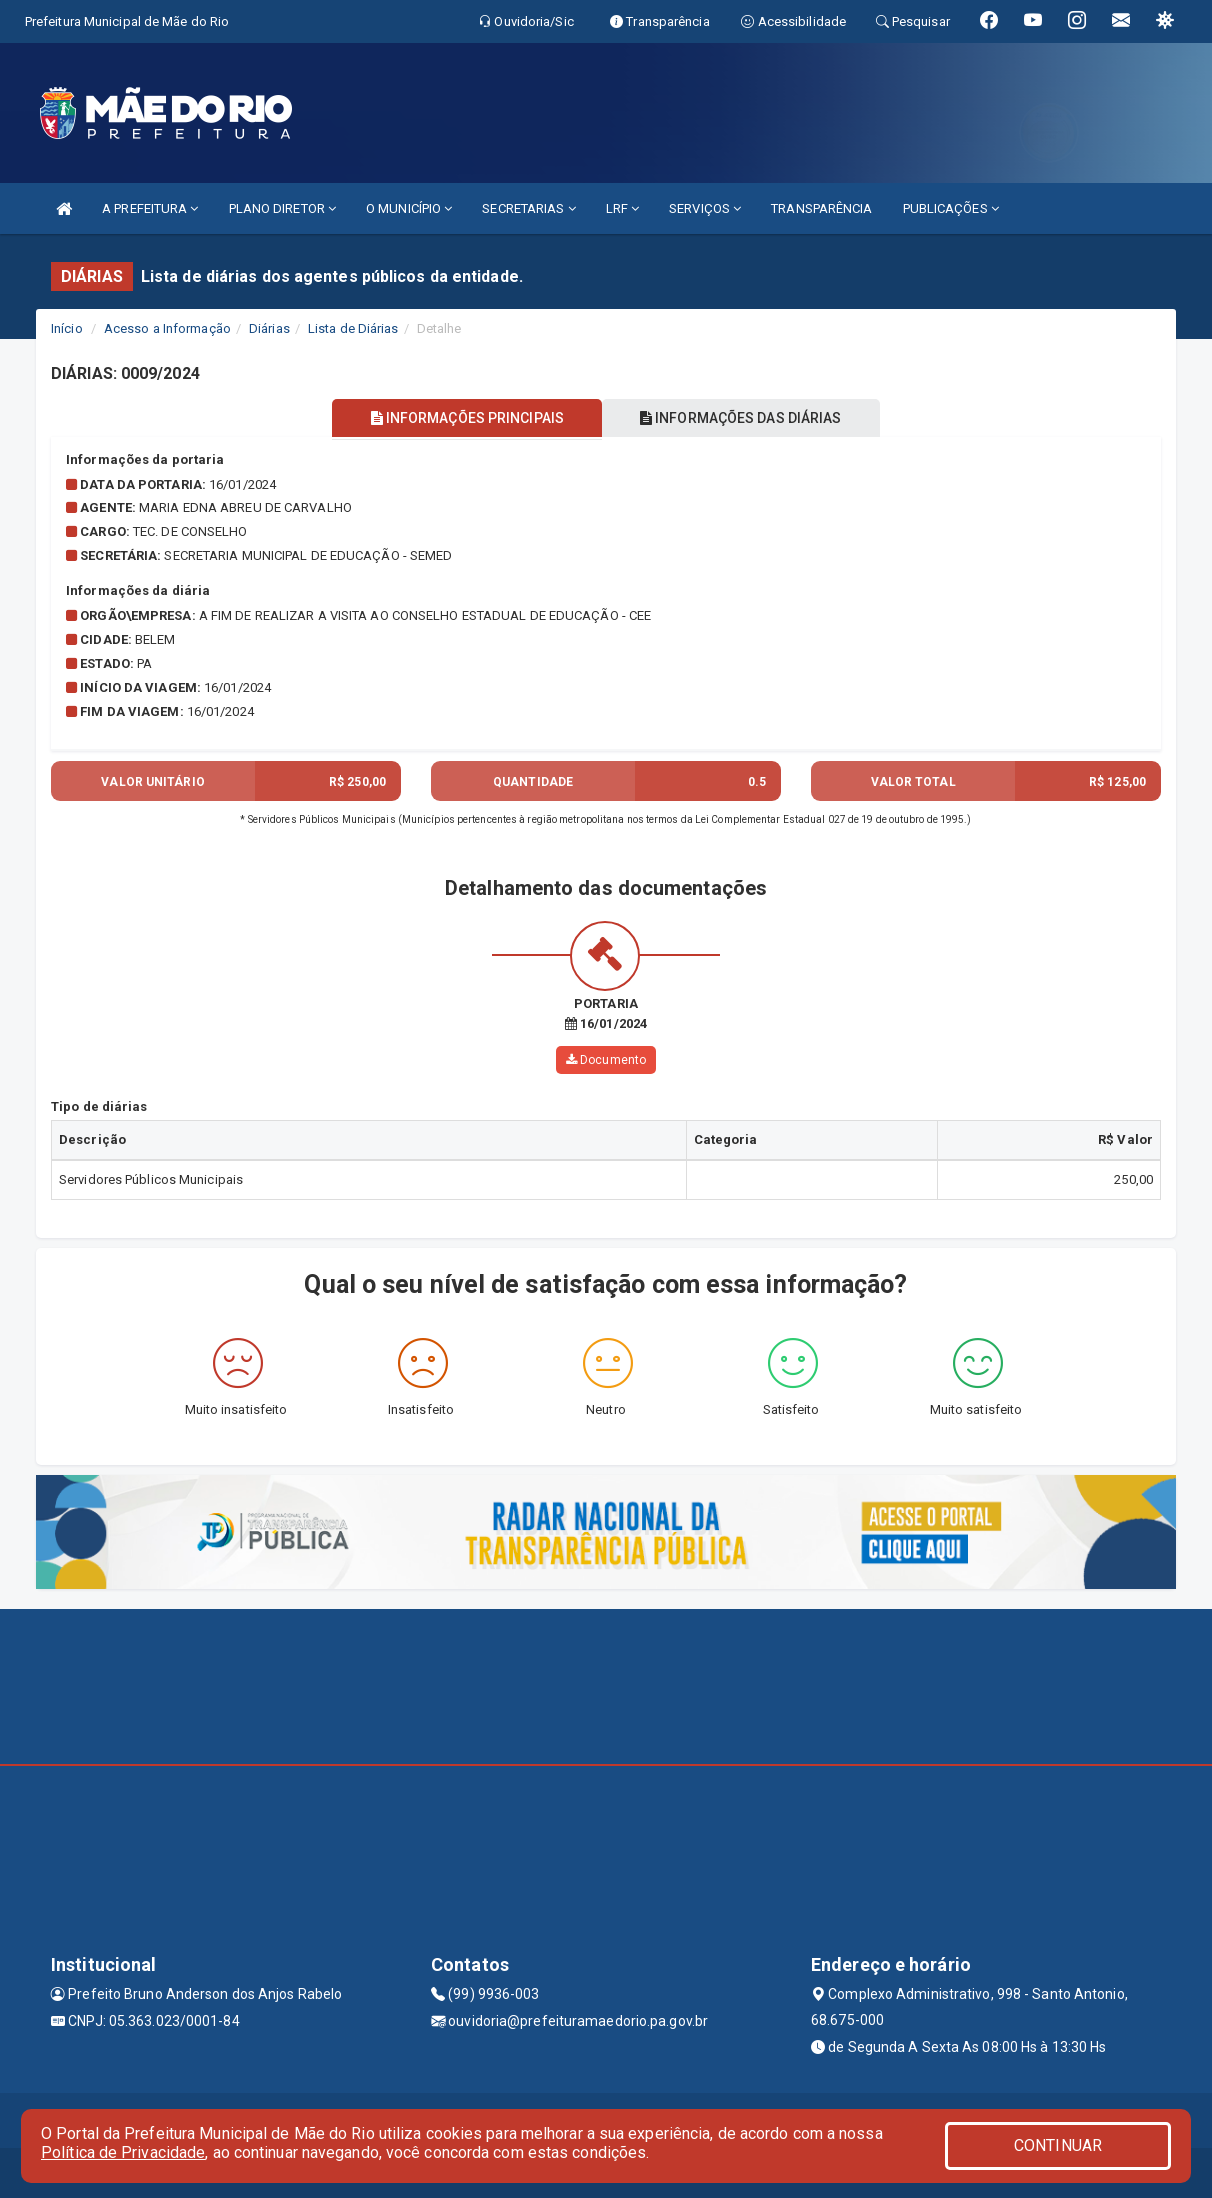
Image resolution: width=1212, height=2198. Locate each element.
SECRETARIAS (528, 208)
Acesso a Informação (167, 328)
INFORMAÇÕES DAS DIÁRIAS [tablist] (745, 418)
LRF (623, 208)
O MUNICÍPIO (409, 208)
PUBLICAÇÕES (951, 208)
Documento (606, 1060)
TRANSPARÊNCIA (821, 208)
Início (67, 328)
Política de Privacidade (123, 2152)
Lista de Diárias (353, 328)
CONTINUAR (1058, 2145)
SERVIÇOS (705, 208)
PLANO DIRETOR (283, 208)
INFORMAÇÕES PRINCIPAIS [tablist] (463, 418)
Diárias (269, 328)
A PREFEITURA (150, 208)
